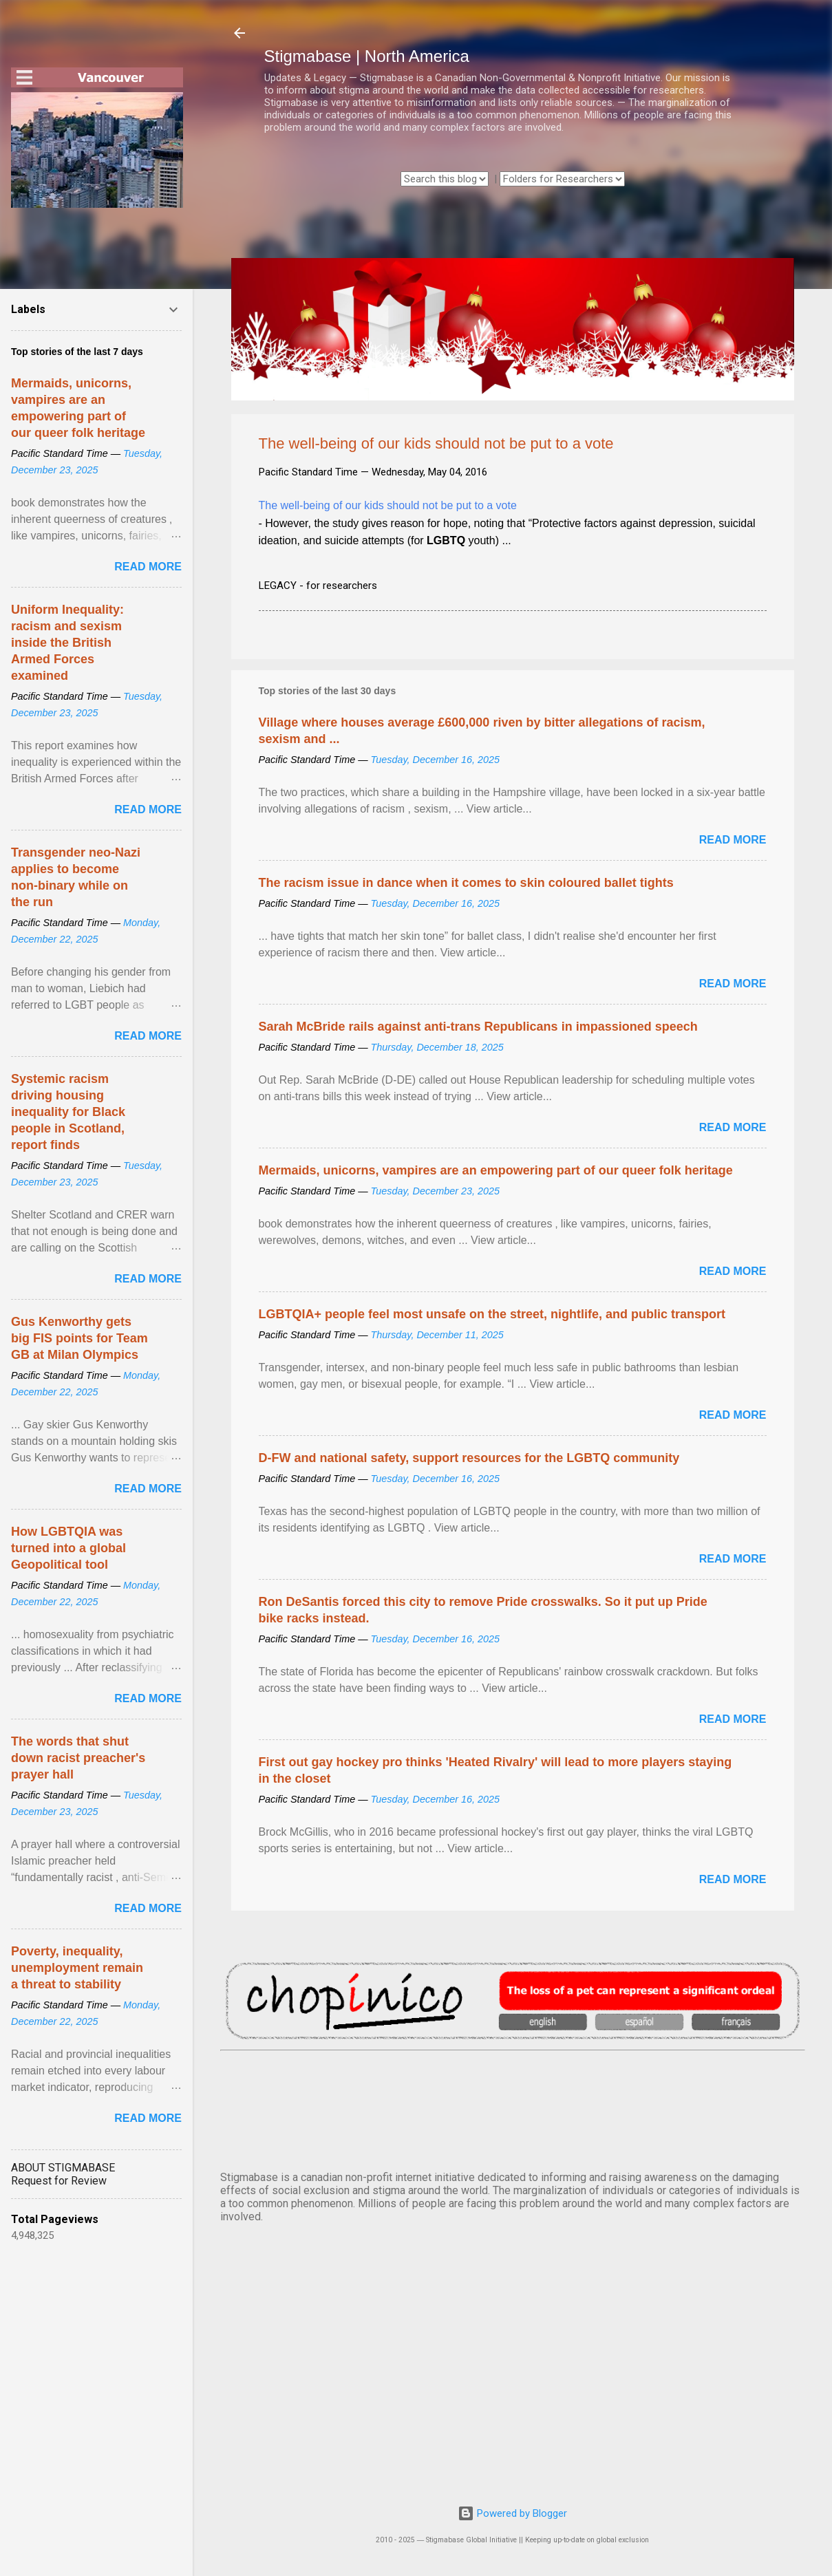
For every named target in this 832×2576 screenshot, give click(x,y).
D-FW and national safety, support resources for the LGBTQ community (469, 1458)
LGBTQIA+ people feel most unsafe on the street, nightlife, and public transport (492, 1314)
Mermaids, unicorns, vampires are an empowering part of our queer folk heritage (496, 1170)
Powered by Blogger (512, 2513)
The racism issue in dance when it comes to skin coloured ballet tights (466, 883)
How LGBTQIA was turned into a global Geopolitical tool (68, 1548)
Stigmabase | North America (366, 56)
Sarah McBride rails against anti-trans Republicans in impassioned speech (478, 1026)
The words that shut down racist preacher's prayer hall (78, 1758)
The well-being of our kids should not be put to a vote (388, 505)
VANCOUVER (512, 2108)
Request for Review (59, 2180)
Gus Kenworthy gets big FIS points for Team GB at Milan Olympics (79, 1338)
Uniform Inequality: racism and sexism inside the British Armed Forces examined (67, 643)
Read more (733, 840)
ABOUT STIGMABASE (63, 2167)
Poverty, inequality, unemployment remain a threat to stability (77, 1967)
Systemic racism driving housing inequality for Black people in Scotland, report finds (68, 1112)
